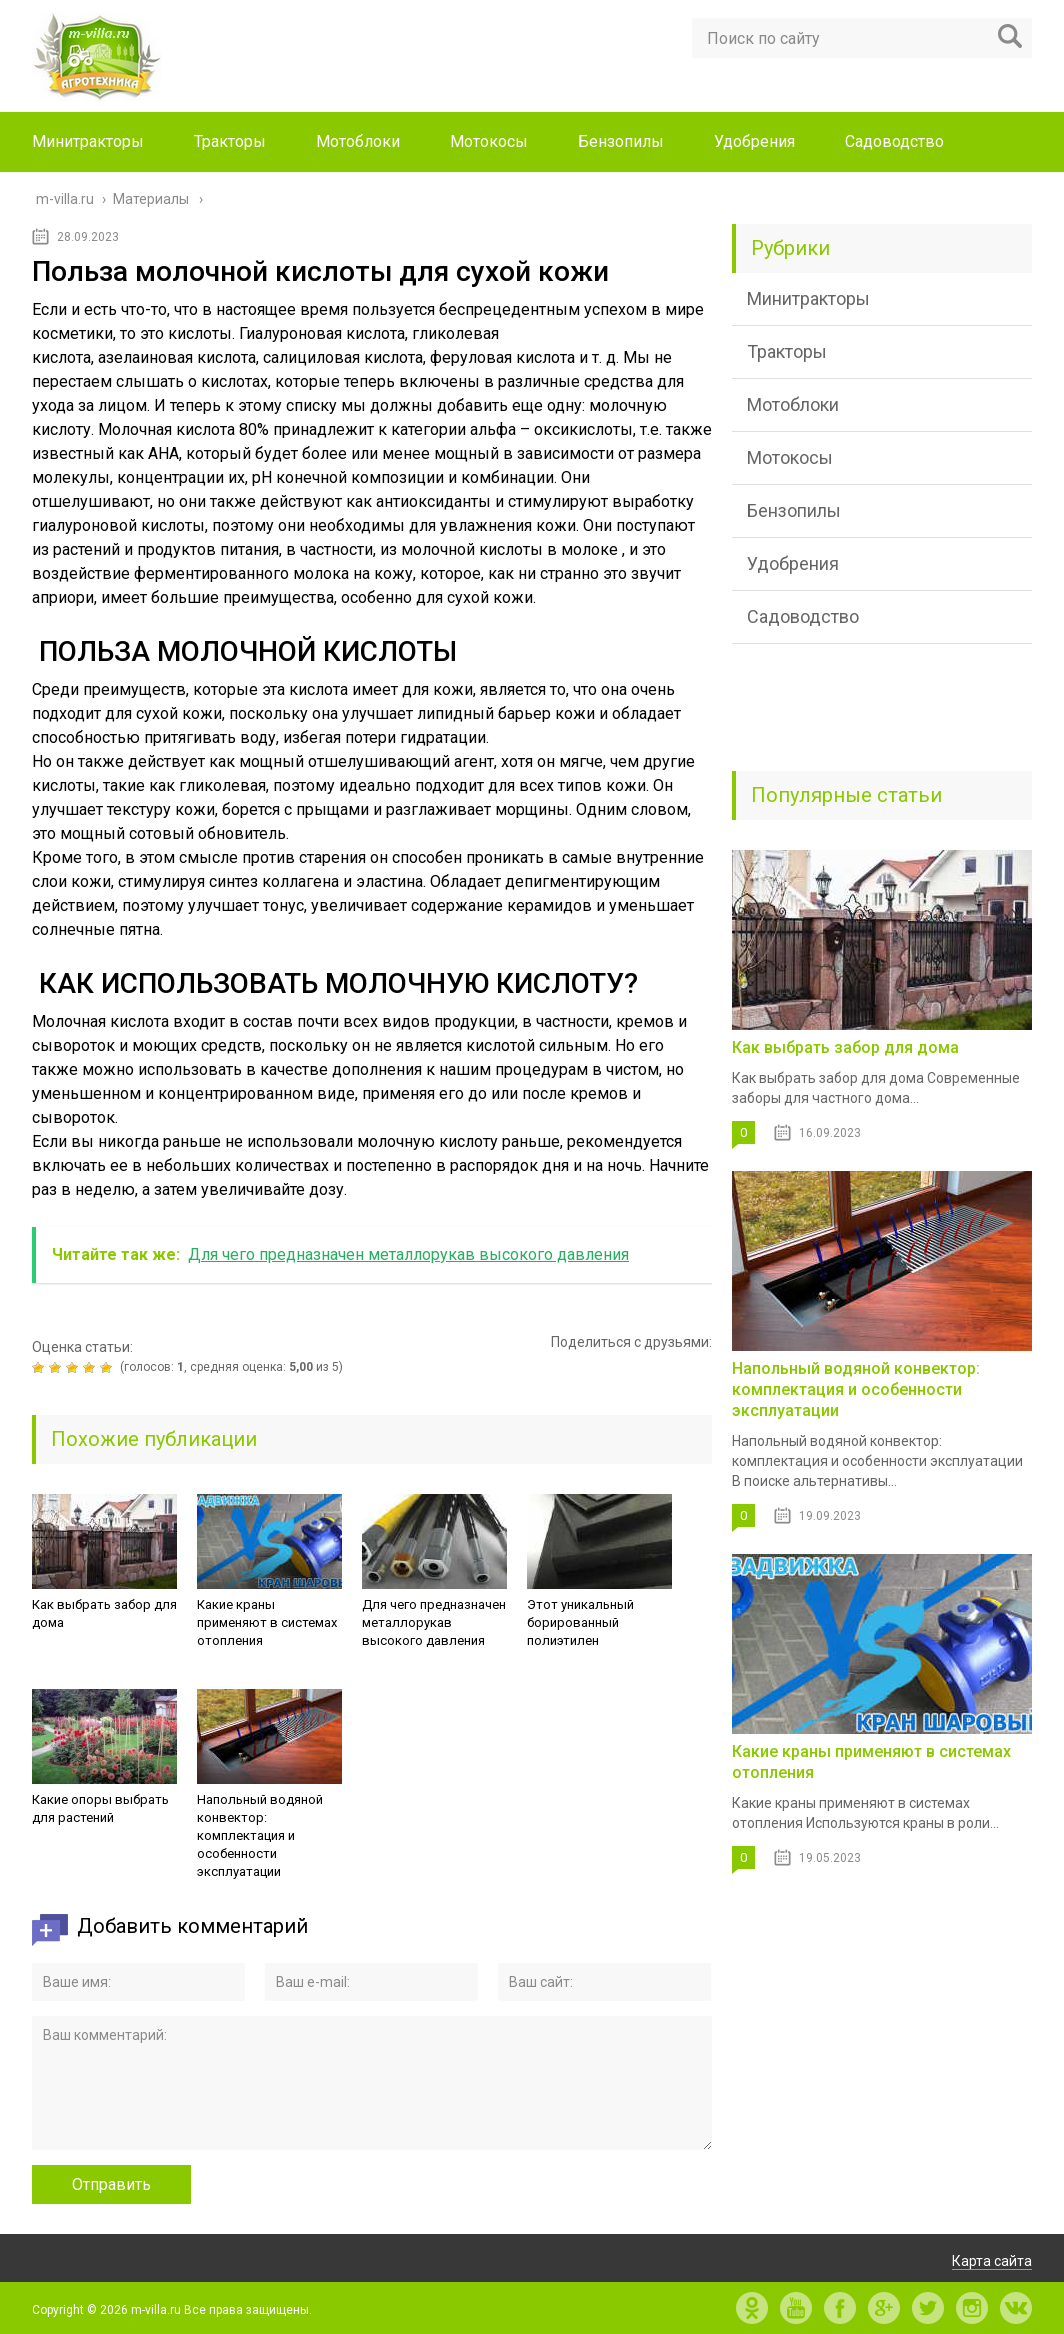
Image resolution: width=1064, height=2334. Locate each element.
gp (884, 2308)
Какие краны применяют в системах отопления (267, 1622)
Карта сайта (992, 2261)
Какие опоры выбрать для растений (100, 1808)
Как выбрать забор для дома (104, 1613)
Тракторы (230, 141)
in (972, 2308)
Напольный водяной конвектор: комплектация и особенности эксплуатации (260, 1835)
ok (752, 2308)
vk (1016, 2308)
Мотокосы (489, 141)
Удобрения (754, 141)
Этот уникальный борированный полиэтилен (580, 1622)
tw (928, 2308)
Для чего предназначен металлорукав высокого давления (434, 1622)
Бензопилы (621, 141)
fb (840, 2308)
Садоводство (894, 141)
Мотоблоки (358, 141)
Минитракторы (88, 141)
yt (796, 2308)
